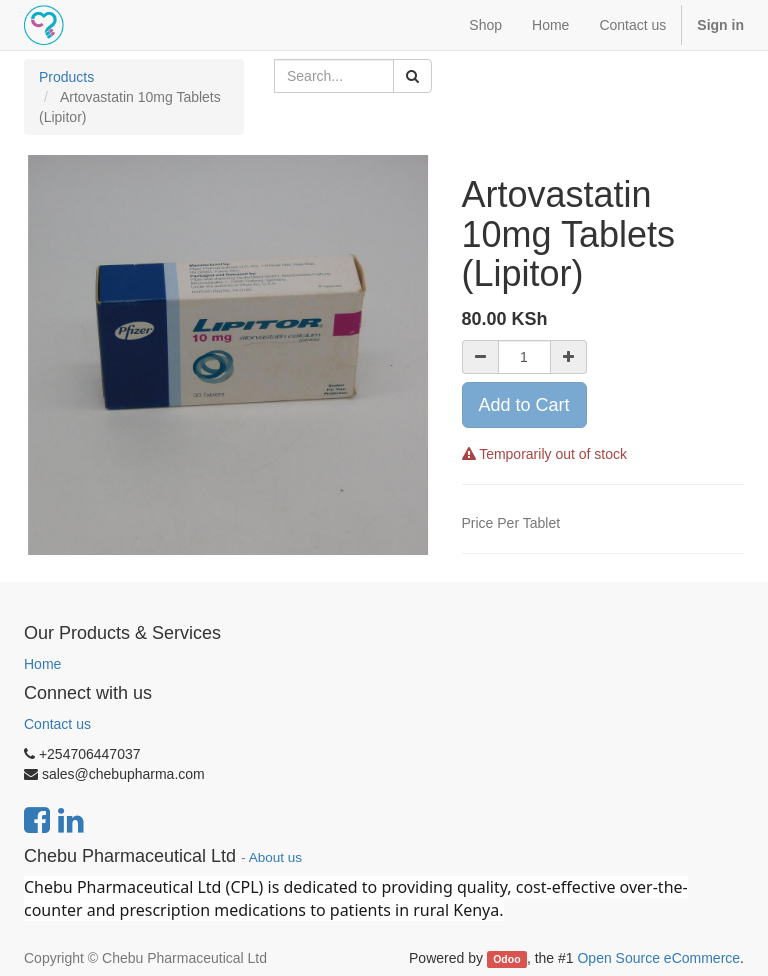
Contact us (57, 724)
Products (66, 77)
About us (275, 857)
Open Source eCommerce (658, 958)
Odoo (506, 959)
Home (42, 664)
